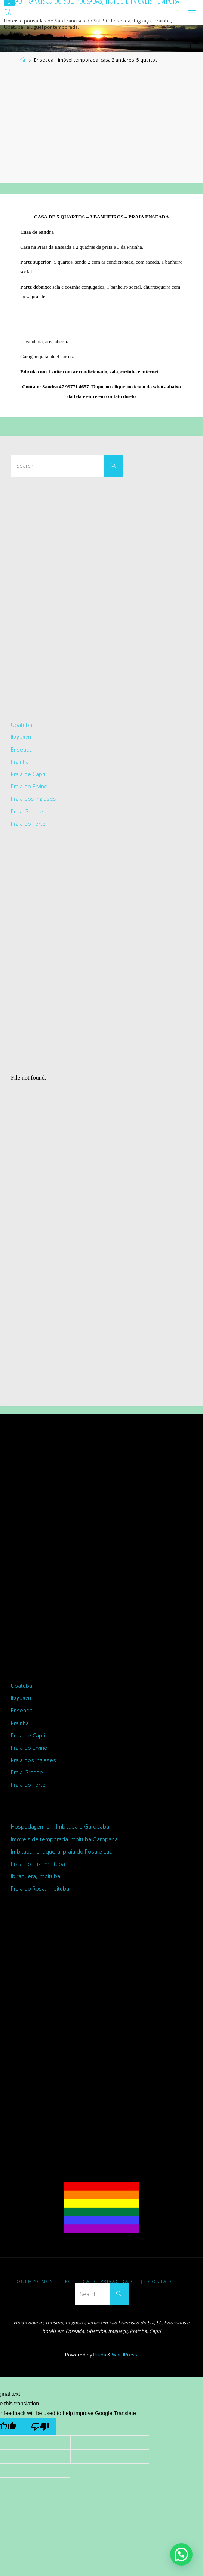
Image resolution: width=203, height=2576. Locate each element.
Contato (161, 2281)
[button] (181, 2554)
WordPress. (125, 2354)
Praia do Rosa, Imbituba (40, 1888)
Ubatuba (21, 724)
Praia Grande (27, 811)
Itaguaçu (21, 737)
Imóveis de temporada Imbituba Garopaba (64, 1839)
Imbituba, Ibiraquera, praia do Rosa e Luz (61, 1851)
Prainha (20, 761)
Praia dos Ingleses (33, 798)
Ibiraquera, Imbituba (35, 1876)
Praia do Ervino (29, 786)
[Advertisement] (101, 124)
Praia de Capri (28, 774)
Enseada (22, 749)
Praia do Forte (28, 823)
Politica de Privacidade (100, 2281)
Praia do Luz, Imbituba (38, 1863)
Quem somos (34, 2281)
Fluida (99, 2354)
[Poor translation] (40, 2426)
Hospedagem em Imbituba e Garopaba (60, 1826)
